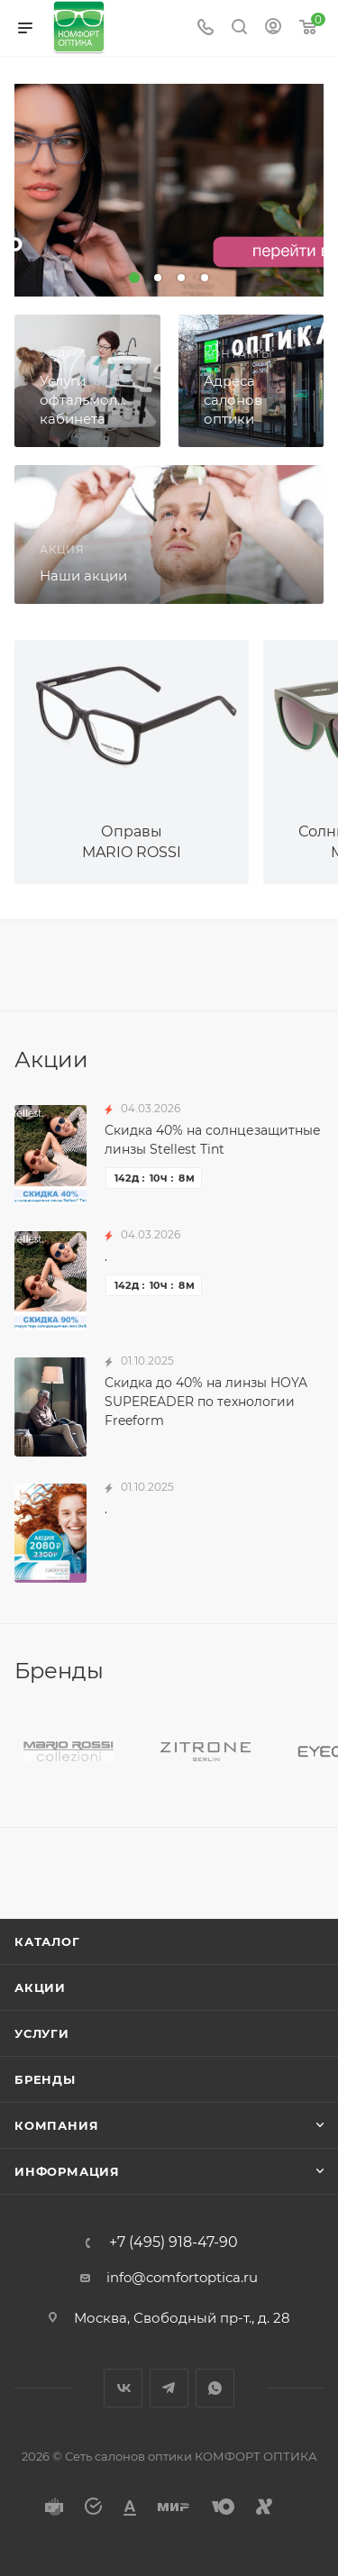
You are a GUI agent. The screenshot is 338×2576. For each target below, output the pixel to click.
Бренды (45, 2079)
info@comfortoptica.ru (182, 2277)
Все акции (318, 1058)
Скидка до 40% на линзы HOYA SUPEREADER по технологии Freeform (206, 1402)
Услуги (41, 2033)
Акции (40, 1987)
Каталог (47, 1941)
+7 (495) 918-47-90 (173, 2242)
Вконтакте (123, 2388)
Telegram (169, 2388)
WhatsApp (215, 2388)
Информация (67, 2171)
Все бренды (318, 1671)
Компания (56, 2125)
